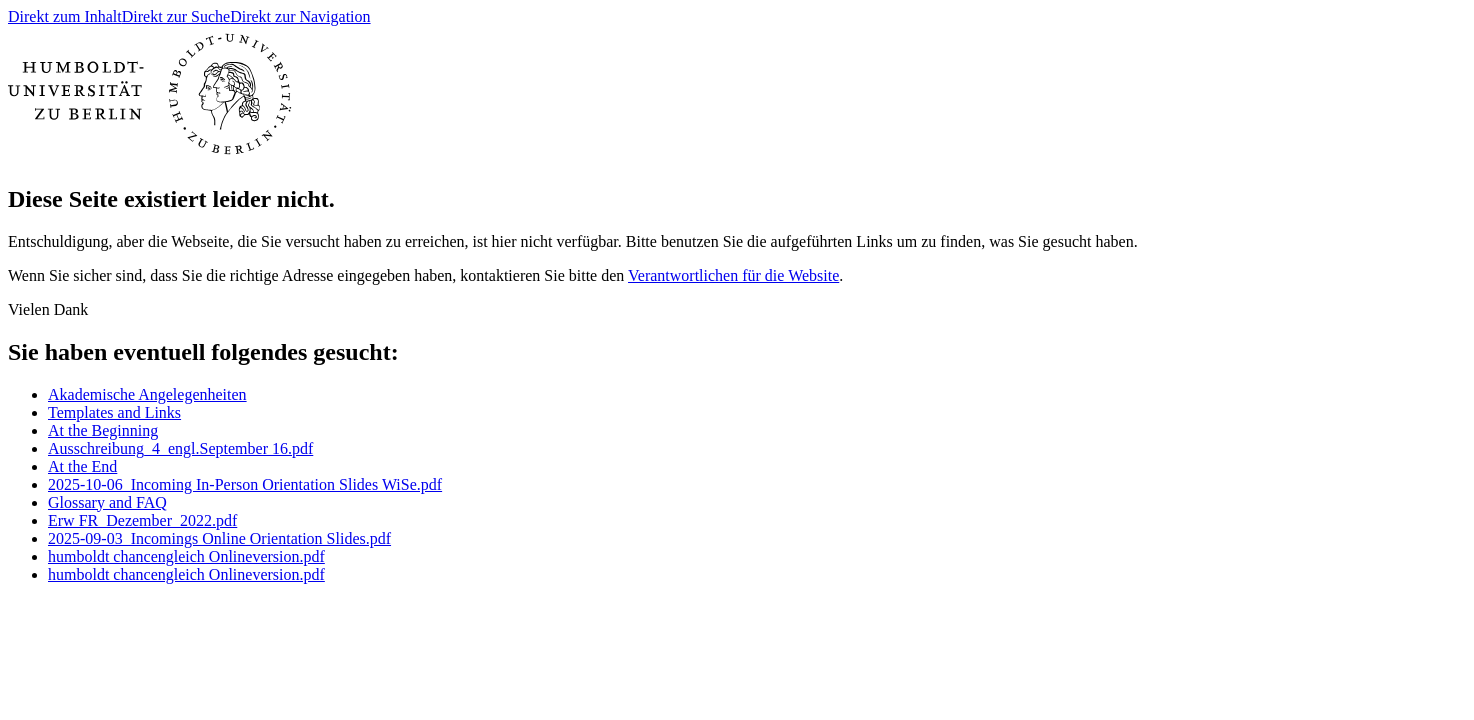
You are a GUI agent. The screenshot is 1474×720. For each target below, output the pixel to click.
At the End (82, 466)
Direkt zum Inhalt (65, 16)
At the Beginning (103, 430)
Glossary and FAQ (107, 502)
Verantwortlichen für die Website (733, 275)
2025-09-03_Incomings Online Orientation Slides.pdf (219, 538)
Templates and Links (114, 412)
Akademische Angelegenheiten (147, 394)
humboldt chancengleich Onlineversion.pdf (186, 556)
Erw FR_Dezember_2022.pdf (142, 520)
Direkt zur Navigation (300, 16)
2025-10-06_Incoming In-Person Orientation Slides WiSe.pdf (245, 484)
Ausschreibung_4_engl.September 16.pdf (180, 448)
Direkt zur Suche (176, 16)
